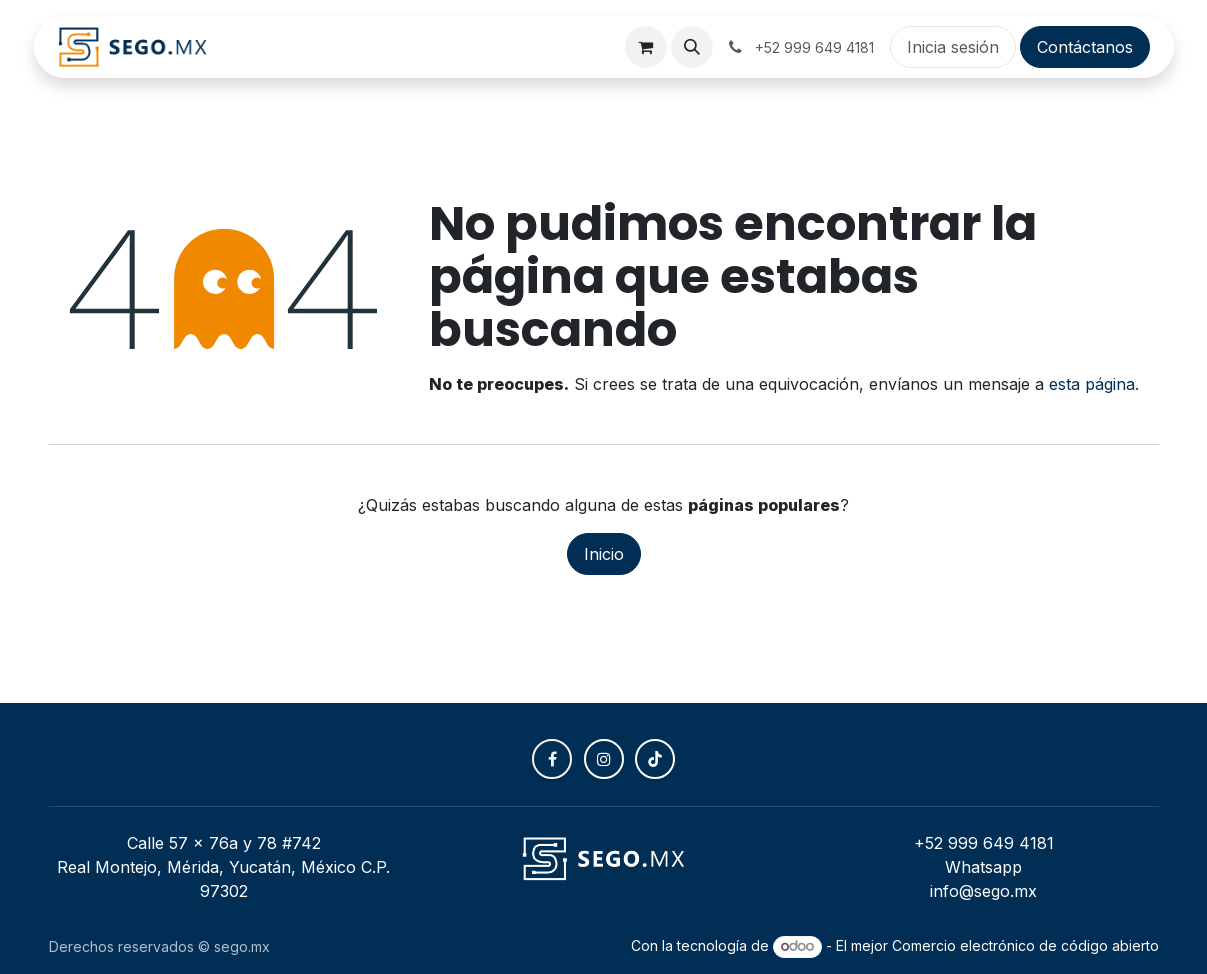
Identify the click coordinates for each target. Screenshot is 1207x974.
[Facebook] (552, 759)
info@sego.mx (983, 891)
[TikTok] (655, 759)
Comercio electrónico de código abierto (1025, 945)
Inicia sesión (953, 47)
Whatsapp (983, 867)
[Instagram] (604, 759)
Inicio (604, 554)
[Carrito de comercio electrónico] (646, 47)
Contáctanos (1085, 47)
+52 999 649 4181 (984, 843)
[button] (692, 47)
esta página (1092, 384)
